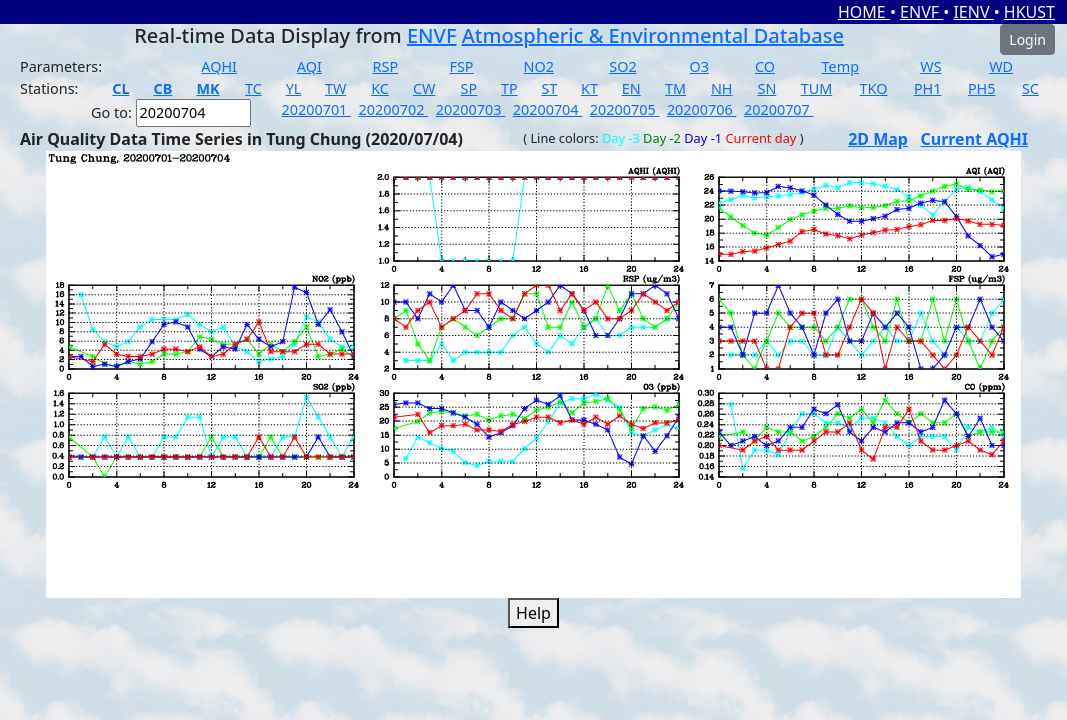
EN (631, 88)
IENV (973, 12)
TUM (817, 88)
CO (765, 66)
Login (1027, 39)
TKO (874, 88)
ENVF (921, 12)
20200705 (625, 109)
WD (1001, 66)
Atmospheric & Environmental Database (653, 35)
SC (1030, 88)
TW (335, 88)
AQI (309, 66)
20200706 (702, 109)
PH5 (982, 88)
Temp (840, 66)
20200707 (779, 109)
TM (675, 88)
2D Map (878, 139)
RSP (386, 66)
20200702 (394, 109)
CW (424, 88)
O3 (698, 66)
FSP (461, 66)
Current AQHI (974, 139)
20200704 (548, 109)
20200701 (317, 109)
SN (767, 88)
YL (294, 88)
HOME (864, 12)
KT (589, 88)
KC (380, 88)
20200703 (471, 109)
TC (253, 88)
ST (549, 88)
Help (533, 613)
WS (930, 66)
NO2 (538, 66)
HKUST (1029, 12)
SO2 (622, 66)
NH (722, 88)
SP (469, 88)
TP (509, 88)
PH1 (928, 88)
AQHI (219, 66)
